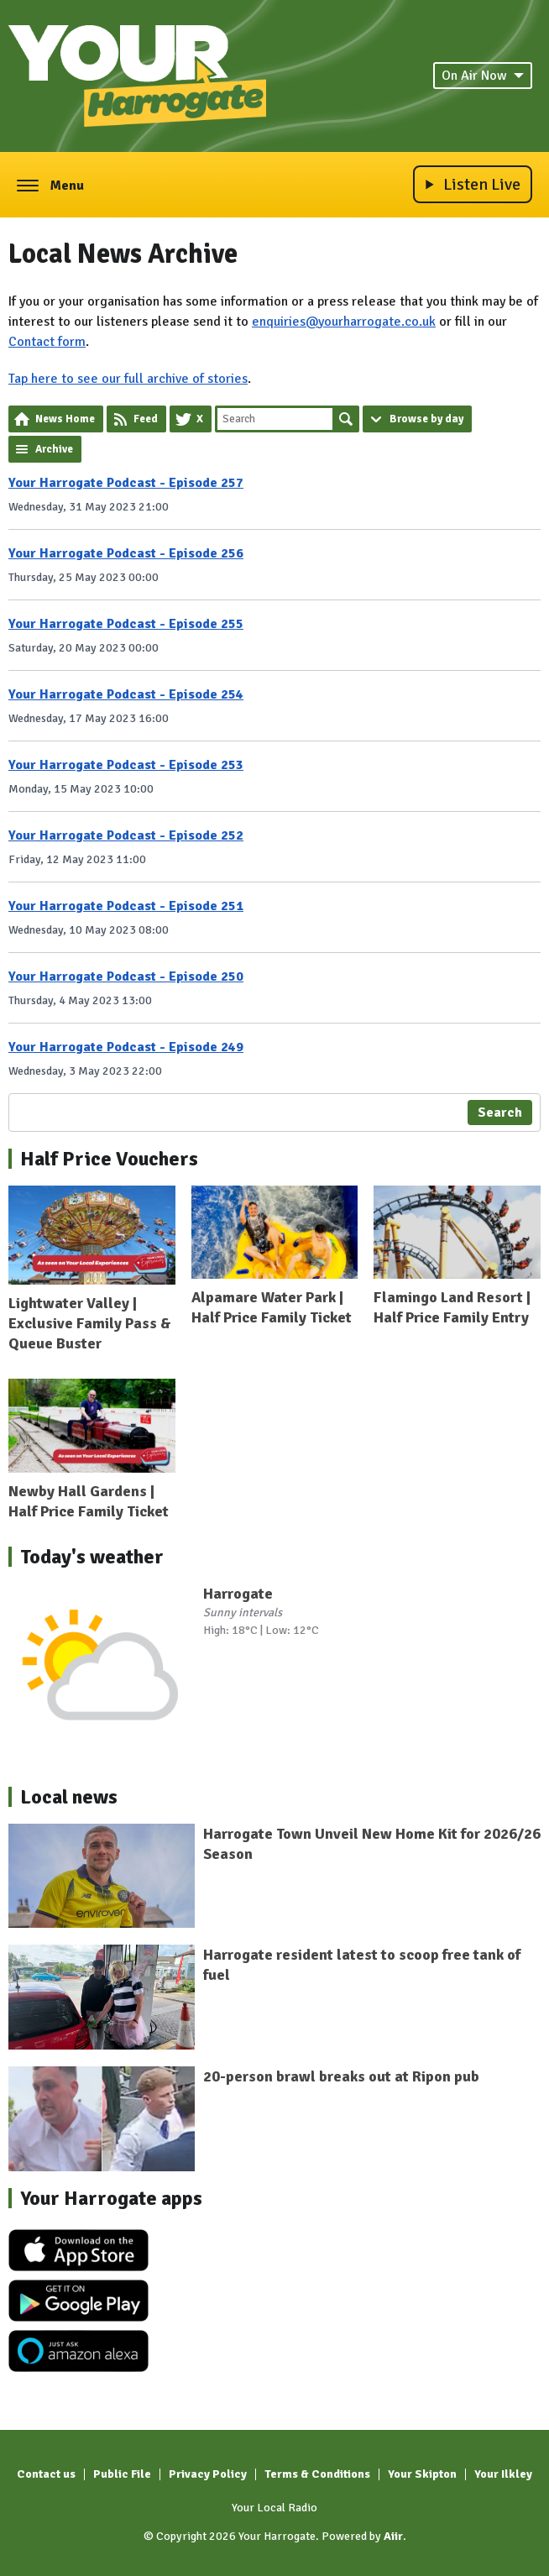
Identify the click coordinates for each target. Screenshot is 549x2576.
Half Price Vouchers (109, 1158)
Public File (122, 2474)
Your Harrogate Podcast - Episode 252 (125, 835)
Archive (54, 449)
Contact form (47, 341)
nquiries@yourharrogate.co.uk (347, 321)
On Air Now (483, 75)
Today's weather (92, 1556)
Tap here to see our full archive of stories (128, 378)
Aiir (393, 2536)
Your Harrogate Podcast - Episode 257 (125, 482)
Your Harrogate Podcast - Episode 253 (125, 765)
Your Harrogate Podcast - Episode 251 (125, 906)
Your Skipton (422, 2474)
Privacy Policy (208, 2474)
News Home (65, 419)
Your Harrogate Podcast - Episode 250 (125, 976)
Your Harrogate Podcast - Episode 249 (125, 1047)
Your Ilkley (503, 2474)
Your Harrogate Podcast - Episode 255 (125, 623)
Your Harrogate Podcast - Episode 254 (125, 694)
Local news (69, 1796)
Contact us (46, 2474)
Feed (145, 419)
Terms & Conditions (317, 2474)
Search (345, 419)
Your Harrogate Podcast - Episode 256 (125, 553)
